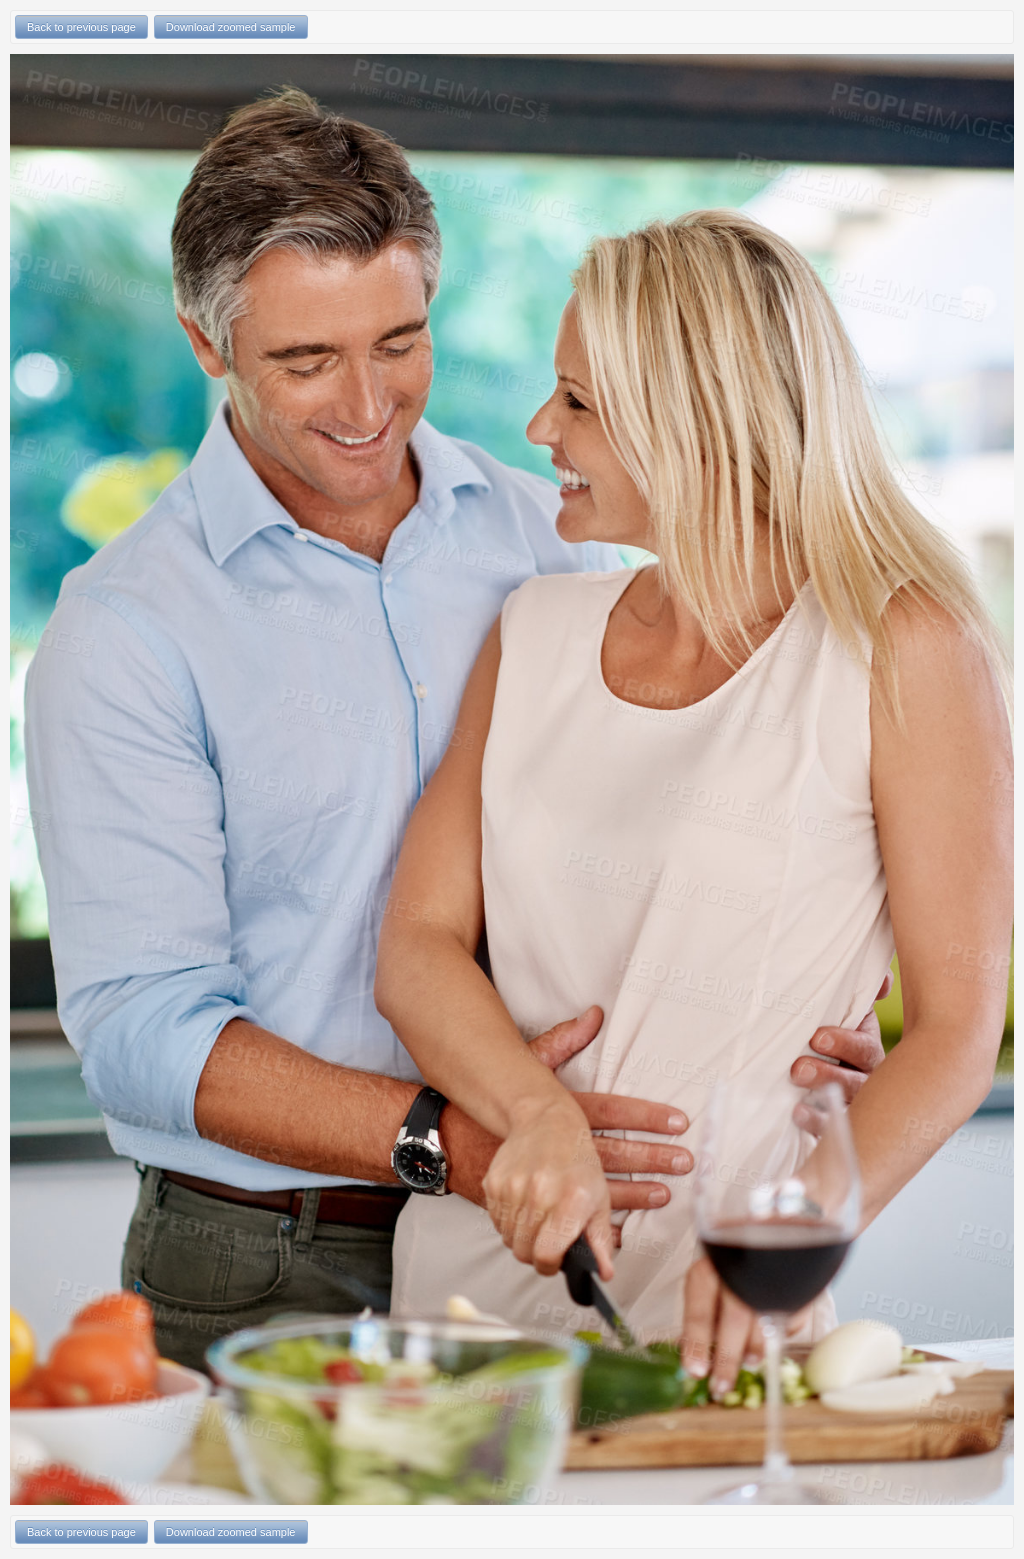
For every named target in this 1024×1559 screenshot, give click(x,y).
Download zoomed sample (231, 27)
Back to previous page (81, 27)
